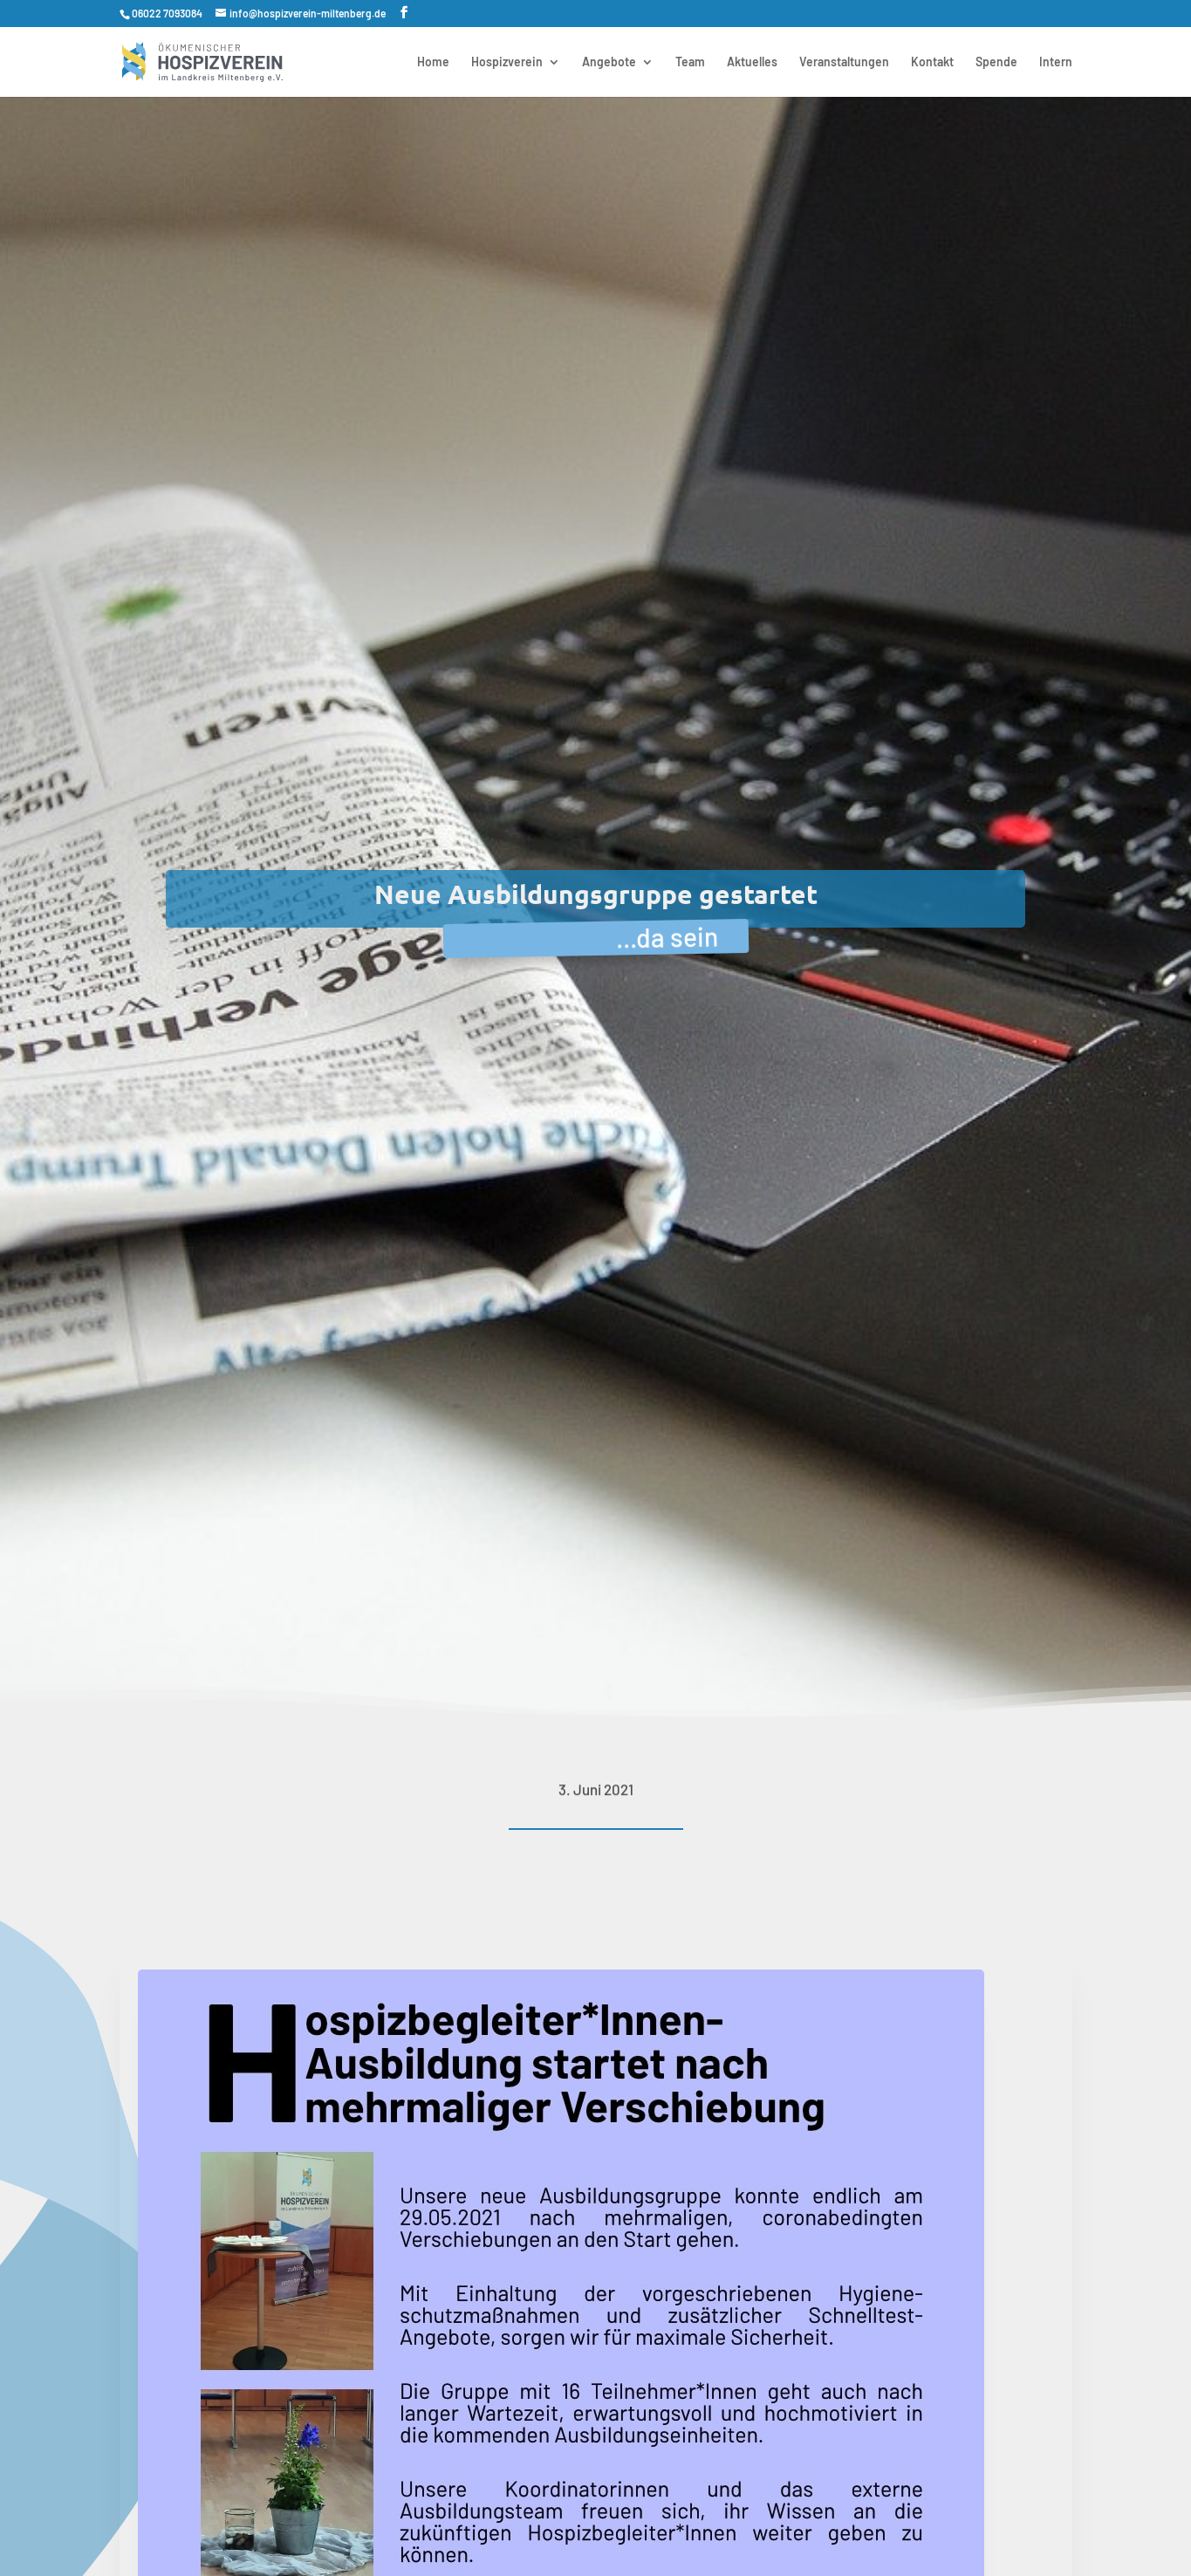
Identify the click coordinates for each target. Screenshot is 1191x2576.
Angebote (609, 62)
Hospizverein (507, 62)
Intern (1055, 62)
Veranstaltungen (844, 62)
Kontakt (932, 62)
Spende (996, 62)
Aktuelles (752, 62)
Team (690, 62)
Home (433, 62)
